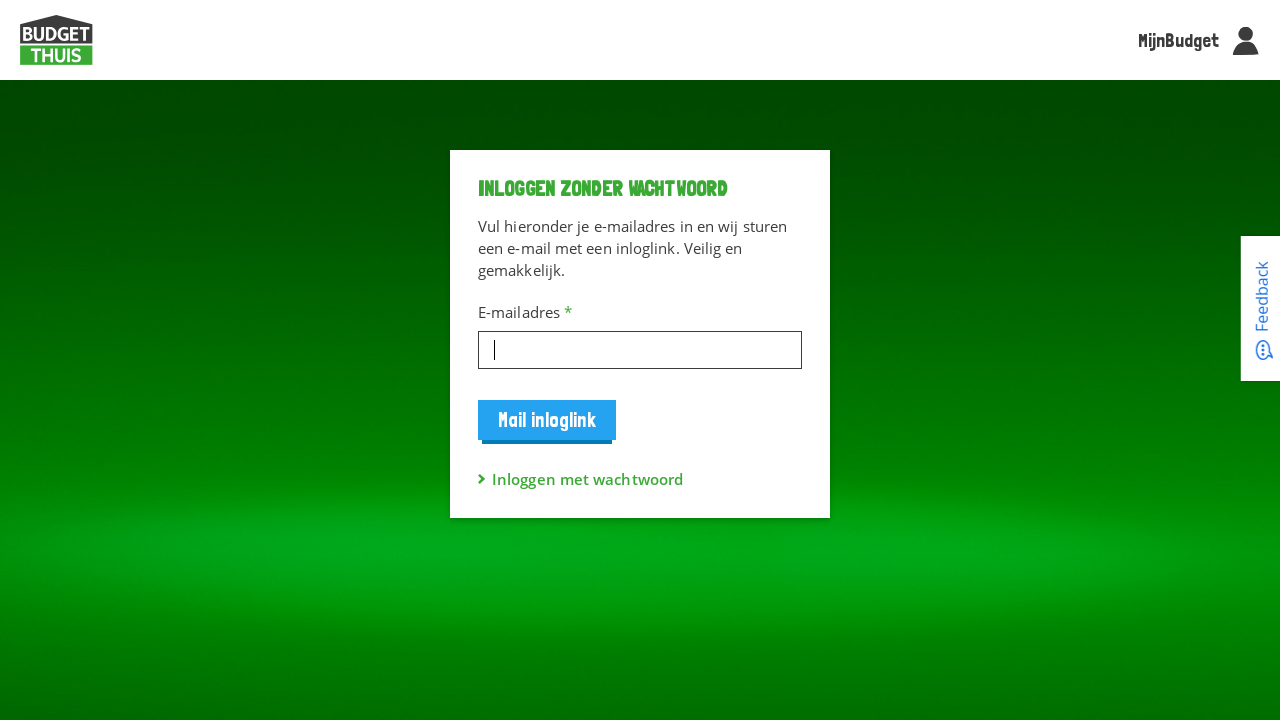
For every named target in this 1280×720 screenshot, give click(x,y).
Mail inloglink (547, 419)
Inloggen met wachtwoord (587, 479)
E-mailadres (525, 312)
